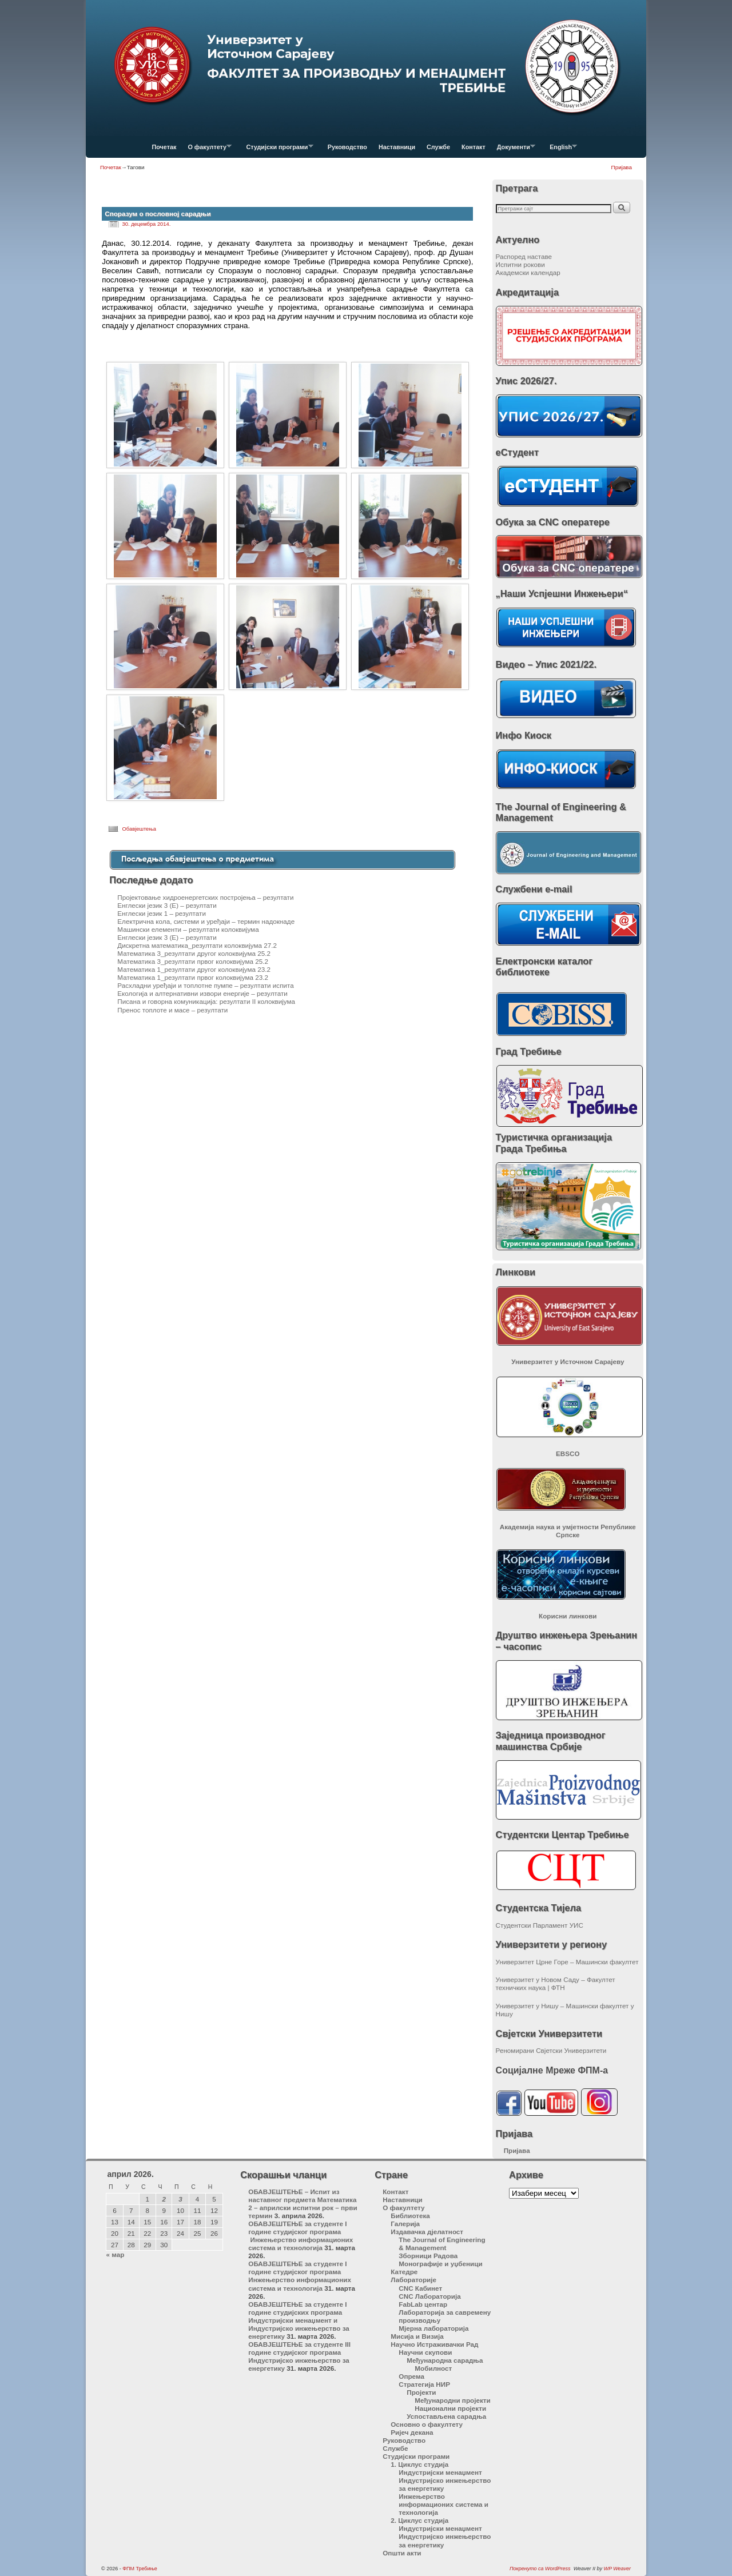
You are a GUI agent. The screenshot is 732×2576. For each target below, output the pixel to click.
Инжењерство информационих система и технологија (443, 2504)
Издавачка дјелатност (427, 2231)
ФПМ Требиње (139, 2568)
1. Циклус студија (419, 2464)
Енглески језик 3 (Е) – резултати (166, 905)
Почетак (164, 146)
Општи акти (402, 2553)
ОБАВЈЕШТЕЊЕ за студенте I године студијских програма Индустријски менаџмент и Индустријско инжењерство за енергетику (298, 2320)
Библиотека (410, 2215)
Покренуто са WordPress (540, 2568)
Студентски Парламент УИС (539, 1925)
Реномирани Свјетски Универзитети (551, 2050)
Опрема (411, 2376)
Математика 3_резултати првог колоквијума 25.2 (192, 961)
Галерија (405, 2223)
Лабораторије (413, 2279)
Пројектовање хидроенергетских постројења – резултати (205, 897)
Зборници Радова (428, 2255)
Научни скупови (425, 2352)
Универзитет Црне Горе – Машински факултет (567, 1961)
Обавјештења (139, 829)
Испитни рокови (520, 264)
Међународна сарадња (445, 2360)
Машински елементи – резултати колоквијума (187, 929)
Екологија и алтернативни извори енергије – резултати (202, 993)
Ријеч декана (412, 2432)
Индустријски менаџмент (440, 2472)
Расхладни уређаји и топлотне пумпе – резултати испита (205, 985)
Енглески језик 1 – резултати (161, 913)
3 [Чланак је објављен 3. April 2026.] (180, 2199)
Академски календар (528, 272)
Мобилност (433, 2368)
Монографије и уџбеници (440, 2263)
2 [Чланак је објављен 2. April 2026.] (164, 2199)
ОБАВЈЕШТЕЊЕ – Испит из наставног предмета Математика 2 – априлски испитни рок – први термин (302, 2203)
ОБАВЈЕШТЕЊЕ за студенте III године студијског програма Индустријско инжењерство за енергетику (299, 2356)
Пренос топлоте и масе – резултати (172, 1010)
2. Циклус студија (419, 2520)
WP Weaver (617, 2568)
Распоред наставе (524, 256)
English (560, 150)
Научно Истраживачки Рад (434, 2344)
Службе (438, 146)
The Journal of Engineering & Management (442, 2243)
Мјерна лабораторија (433, 2328)
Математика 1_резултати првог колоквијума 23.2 (192, 977)
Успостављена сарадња (446, 2416)
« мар (115, 2254)
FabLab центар (423, 2304)
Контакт (474, 146)
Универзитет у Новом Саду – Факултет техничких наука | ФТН (555, 1983)
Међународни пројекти (452, 2400)
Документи (513, 150)
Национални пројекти (450, 2408)
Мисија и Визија (417, 2336)
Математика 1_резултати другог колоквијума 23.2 (193, 969)
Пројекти (421, 2392)
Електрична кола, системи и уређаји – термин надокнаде (206, 921)
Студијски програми (276, 150)
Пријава (621, 167)
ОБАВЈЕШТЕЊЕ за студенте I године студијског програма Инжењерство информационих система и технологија (300, 2235)
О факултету (207, 150)
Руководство (347, 146)
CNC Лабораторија (429, 2296)
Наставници (397, 146)
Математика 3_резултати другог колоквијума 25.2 (193, 953)
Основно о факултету (427, 2424)
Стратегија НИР (424, 2384)
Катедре (404, 2271)
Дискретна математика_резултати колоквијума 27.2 (197, 945)
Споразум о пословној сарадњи (157, 213)
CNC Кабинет (420, 2288)
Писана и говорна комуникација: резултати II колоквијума (206, 1001)
